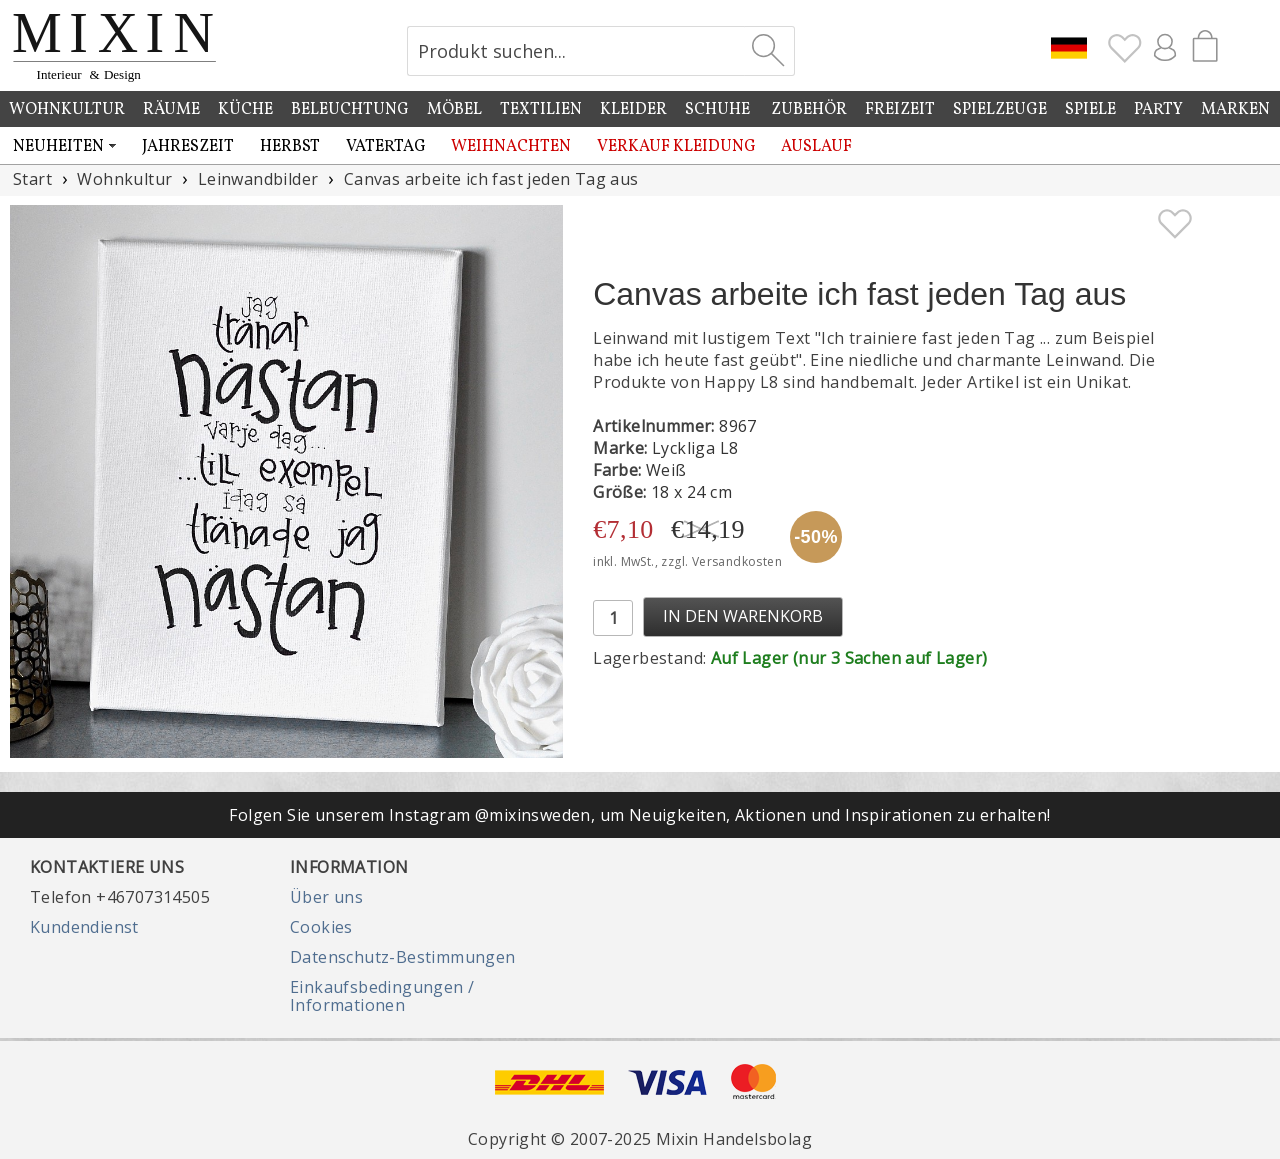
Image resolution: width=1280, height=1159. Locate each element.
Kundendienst (84, 927)
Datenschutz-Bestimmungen (403, 957)
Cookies (321, 927)
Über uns (326, 897)
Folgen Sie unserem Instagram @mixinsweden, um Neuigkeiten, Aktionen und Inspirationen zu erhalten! (639, 815)
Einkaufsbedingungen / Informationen (382, 996)
